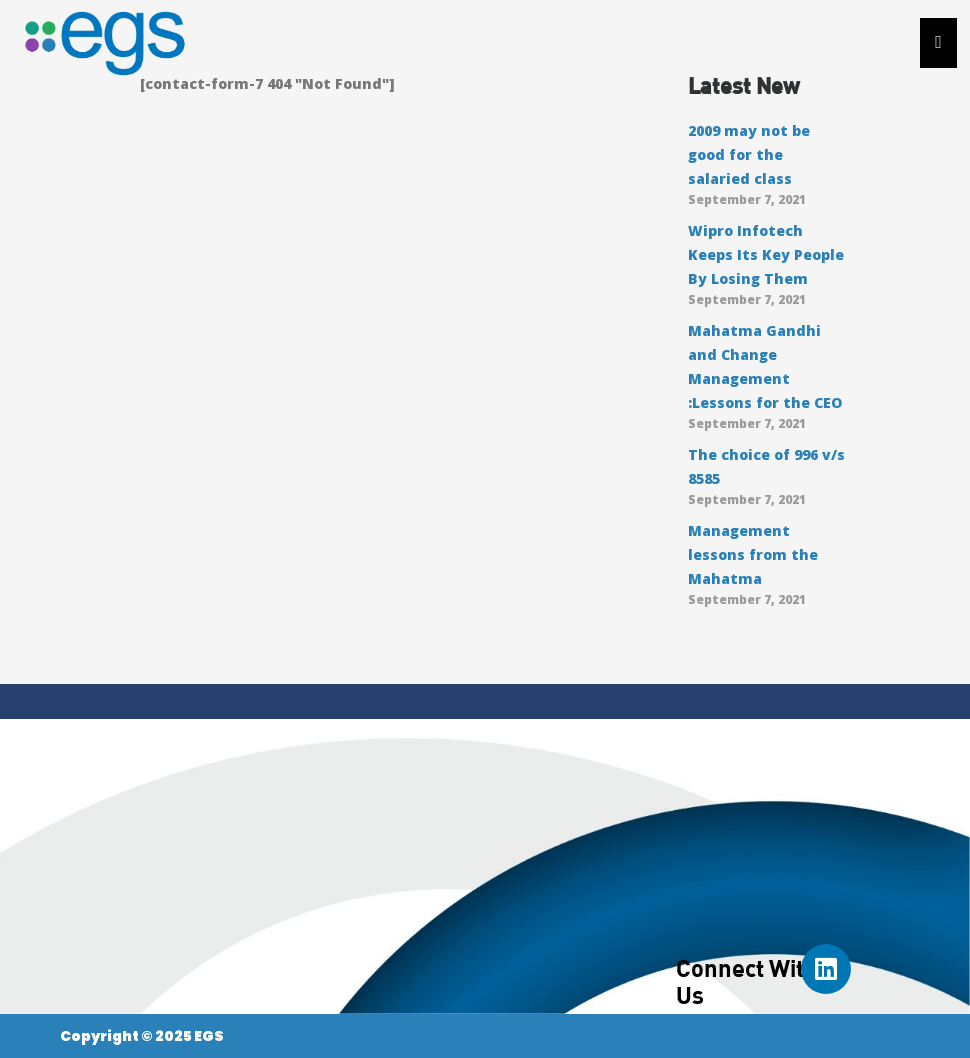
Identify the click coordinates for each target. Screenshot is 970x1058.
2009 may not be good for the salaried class (749, 154)
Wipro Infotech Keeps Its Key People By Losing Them (766, 254)
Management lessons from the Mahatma (753, 554)
